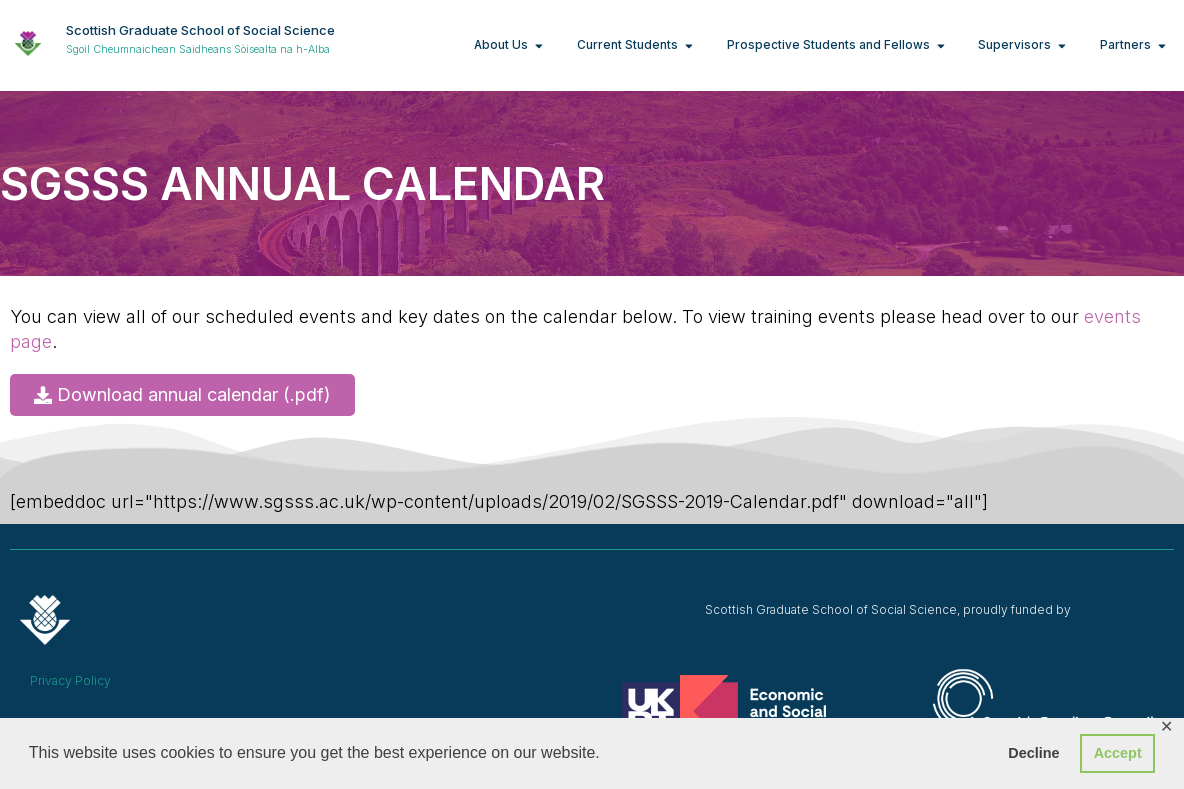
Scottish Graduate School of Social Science (200, 30)
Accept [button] (1118, 753)
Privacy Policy (70, 680)
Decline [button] (1033, 753)
